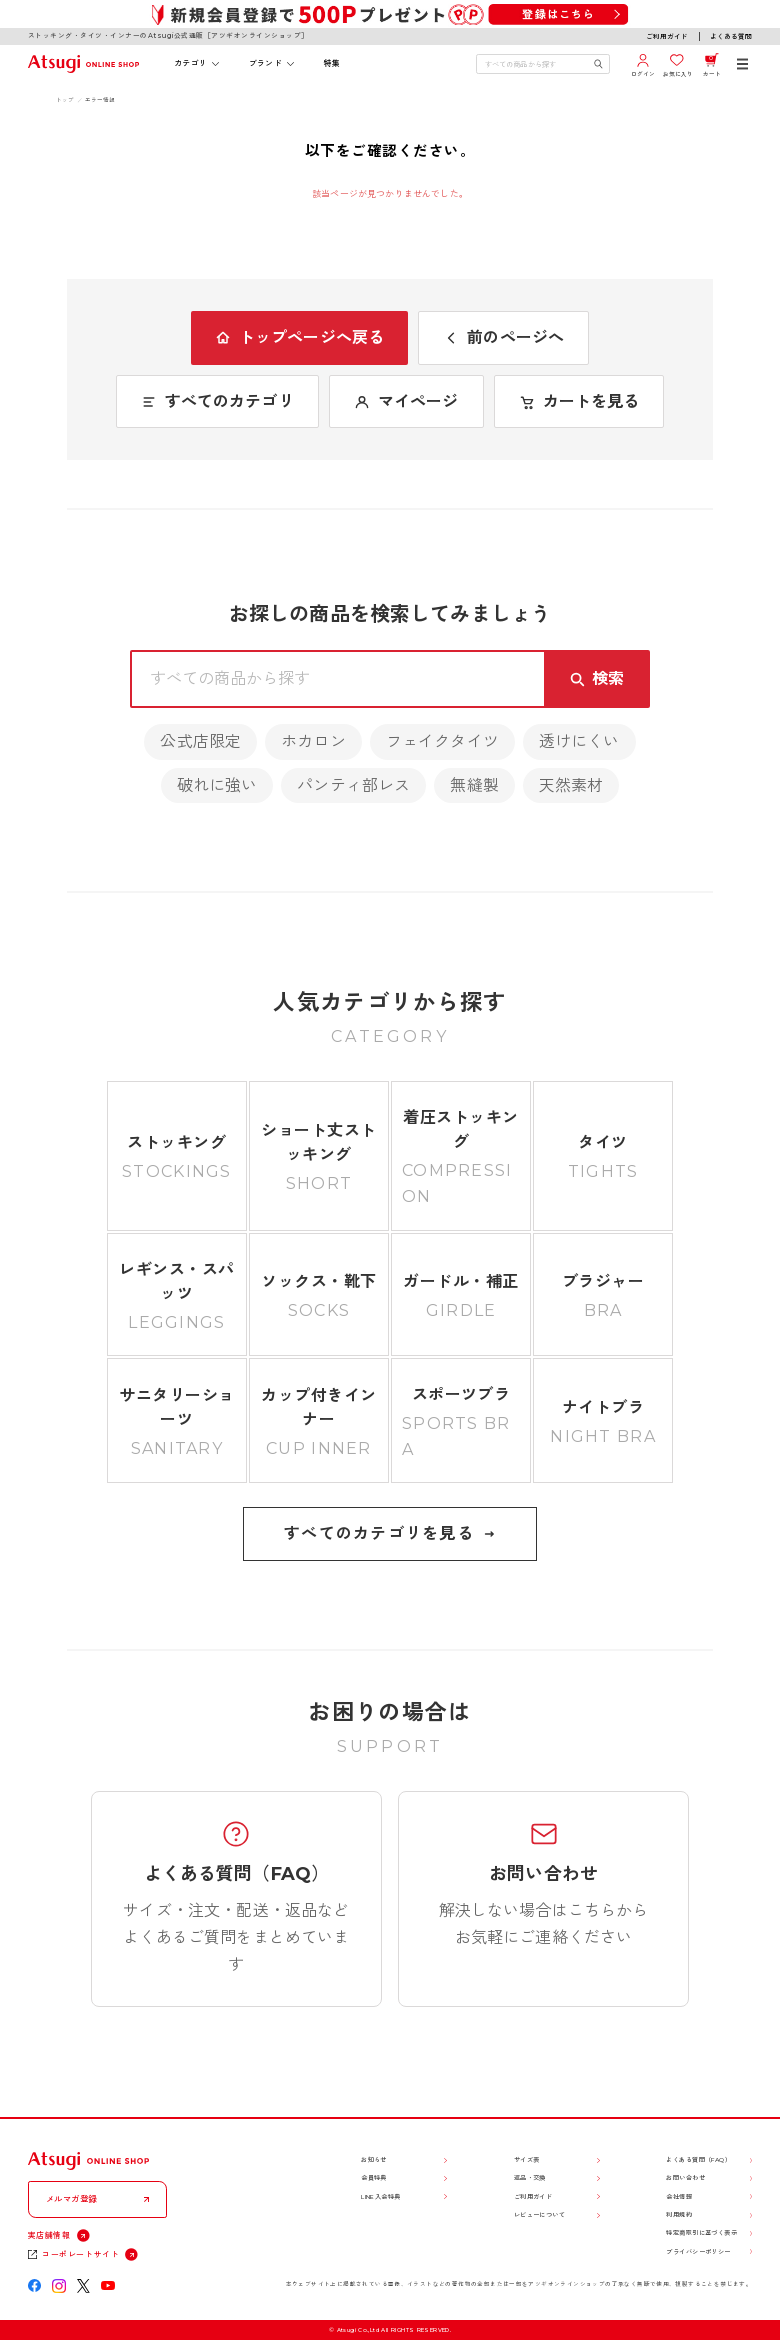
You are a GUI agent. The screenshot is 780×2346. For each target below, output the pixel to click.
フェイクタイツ (442, 741)
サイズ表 (527, 2160)
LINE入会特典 (380, 2197)
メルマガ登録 (72, 2199)
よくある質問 (731, 37)
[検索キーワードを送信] (599, 64)
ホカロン (313, 741)
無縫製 (474, 785)
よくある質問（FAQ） (698, 2160)
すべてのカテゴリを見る (390, 1533)
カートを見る (579, 401)
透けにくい (579, 741)
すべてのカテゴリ (217, 401)
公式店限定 (200, 741)
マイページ (406, 401)
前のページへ (503, 337)
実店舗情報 (49, 2235)
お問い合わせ (685, 2178)
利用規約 (679, 2215)
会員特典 (374, 2178)
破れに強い (217, 785)
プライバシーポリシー (698, 2252)
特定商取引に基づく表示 (701, 2233)
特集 (332, 63)
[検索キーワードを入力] (535, 64)
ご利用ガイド (667, 37)
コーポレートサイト (80, 2254)
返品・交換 (530, 2178)
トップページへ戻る (299, 337)
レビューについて (539, 2215)
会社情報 (679, 2197)
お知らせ (374, 2160)
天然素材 (571, 785)
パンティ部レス (353, 785)
